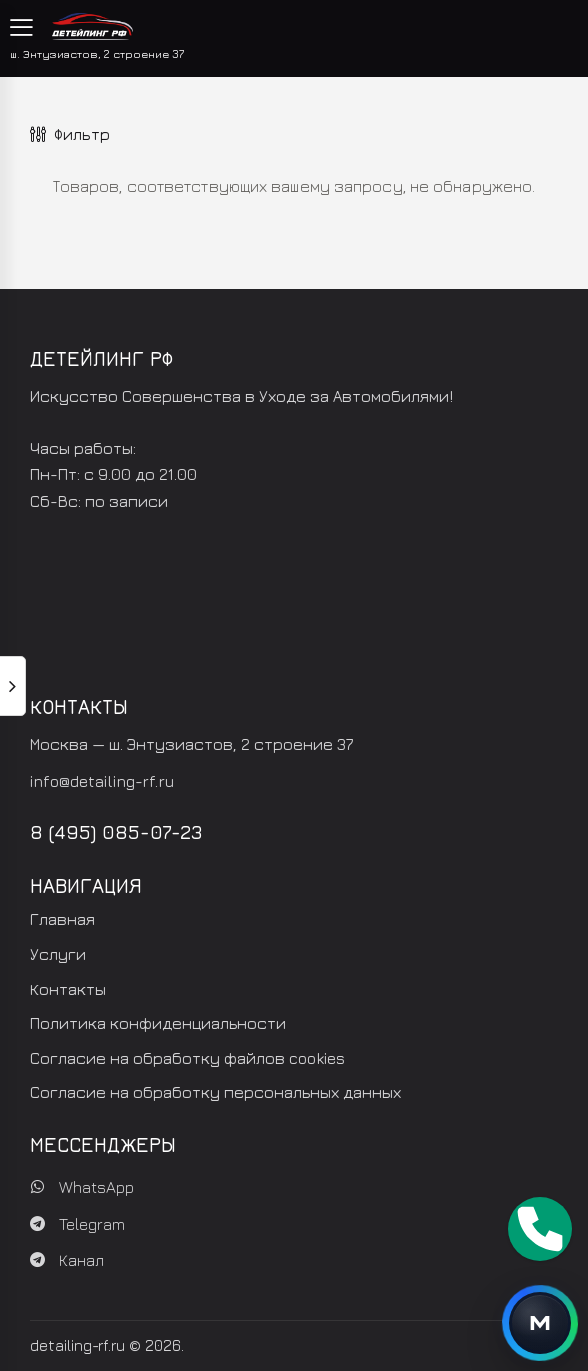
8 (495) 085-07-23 (116, 832)
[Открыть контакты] (540, 1323)
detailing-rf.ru (77, 1345)
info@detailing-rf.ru (102, 781)
